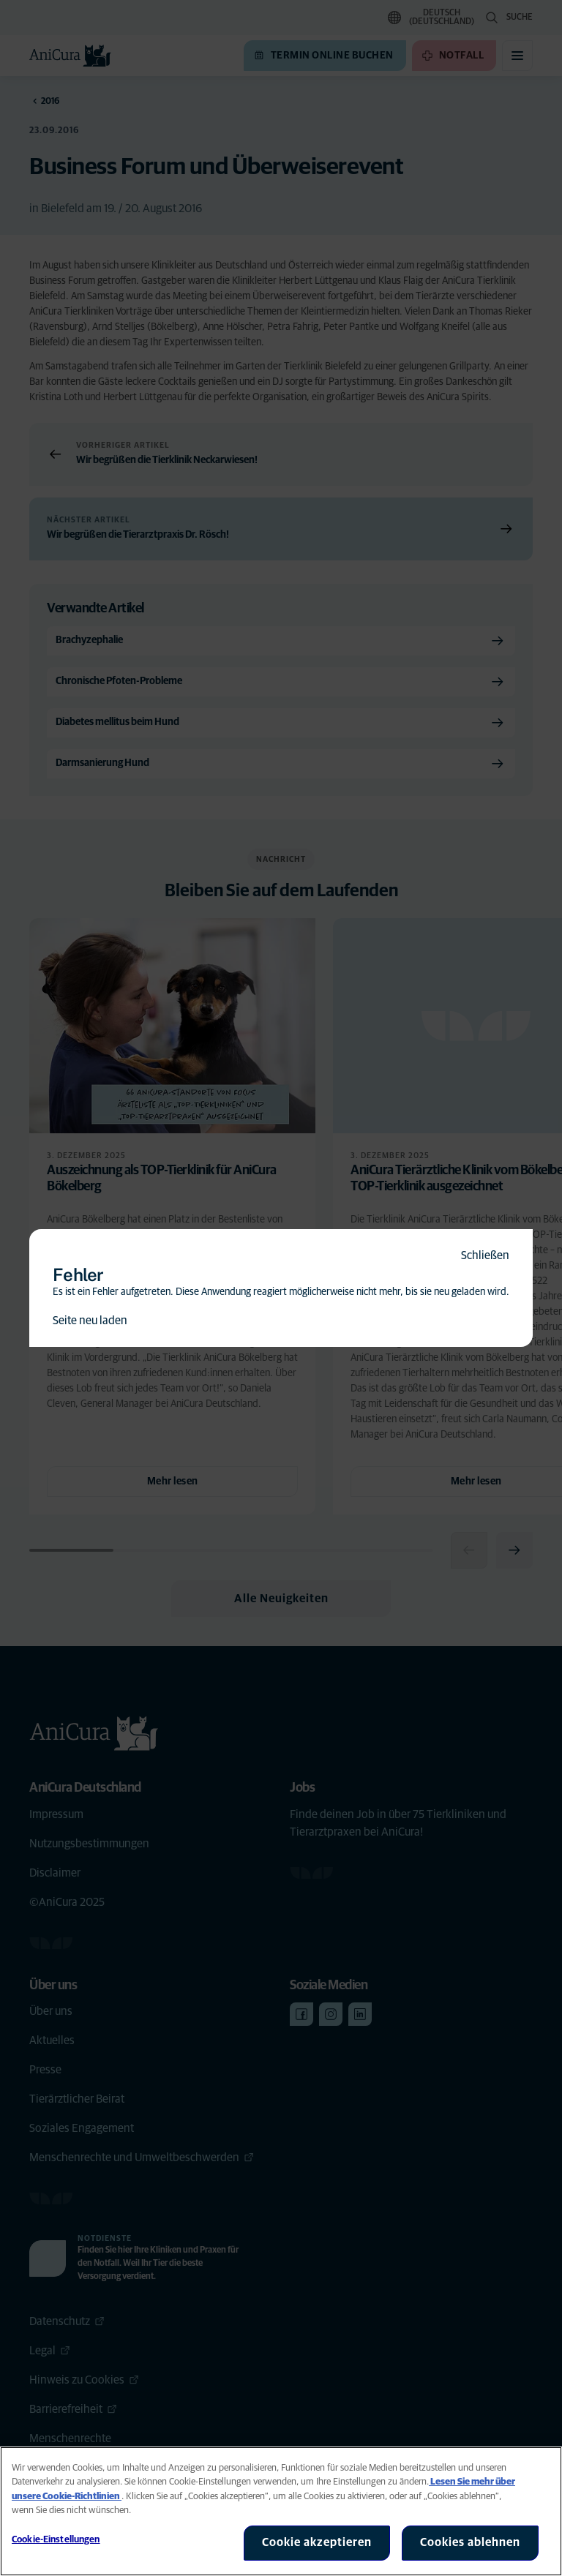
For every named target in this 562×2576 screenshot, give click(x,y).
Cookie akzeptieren (317, 2542)
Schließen (485, 1255)
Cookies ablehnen (470, 2542)
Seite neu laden (90, 1320)
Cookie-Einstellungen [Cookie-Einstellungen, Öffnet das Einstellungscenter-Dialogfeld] (56, 2540)
